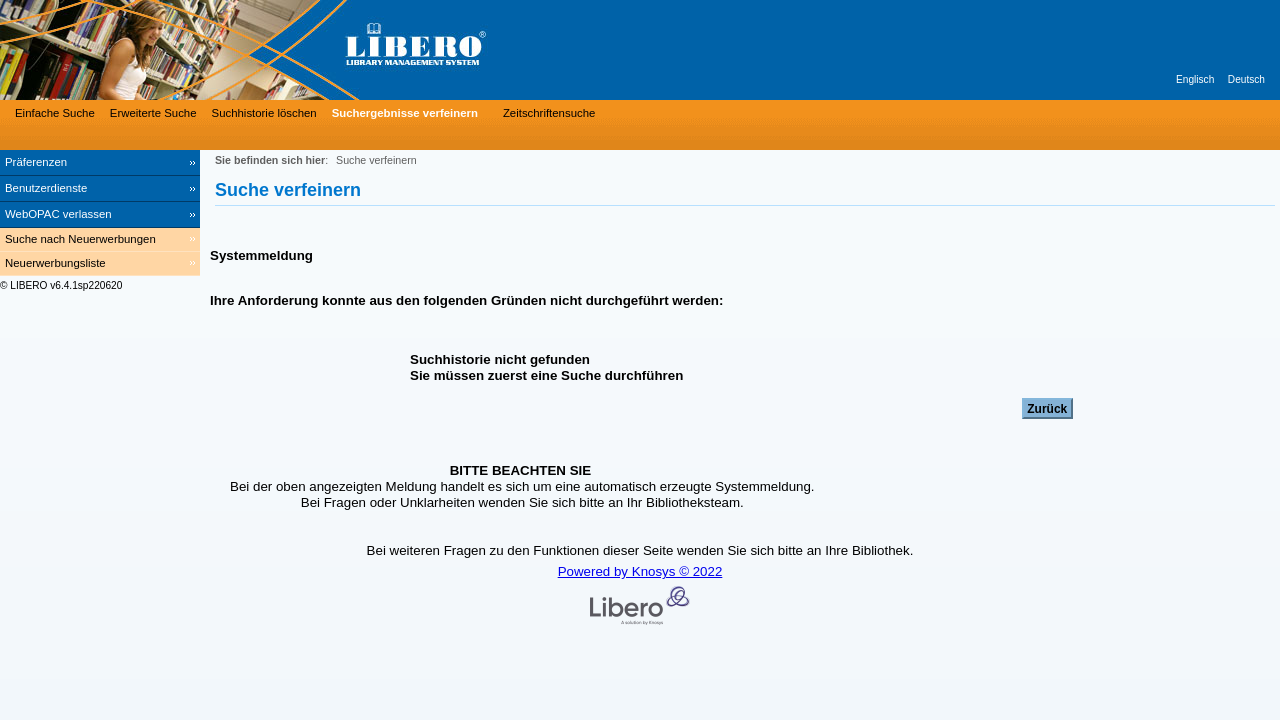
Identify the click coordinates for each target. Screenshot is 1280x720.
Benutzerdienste (46, 188)
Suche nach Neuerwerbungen (80, 239)
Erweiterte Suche (153, 113)
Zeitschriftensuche (549, 113)
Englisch (1195, 79)
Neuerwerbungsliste (55, 263)
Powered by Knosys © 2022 (640, 571)
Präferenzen (36, 162)
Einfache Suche (55, 113)
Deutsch (1246, 79)
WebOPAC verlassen (58, 214)
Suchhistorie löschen (264, 113)
